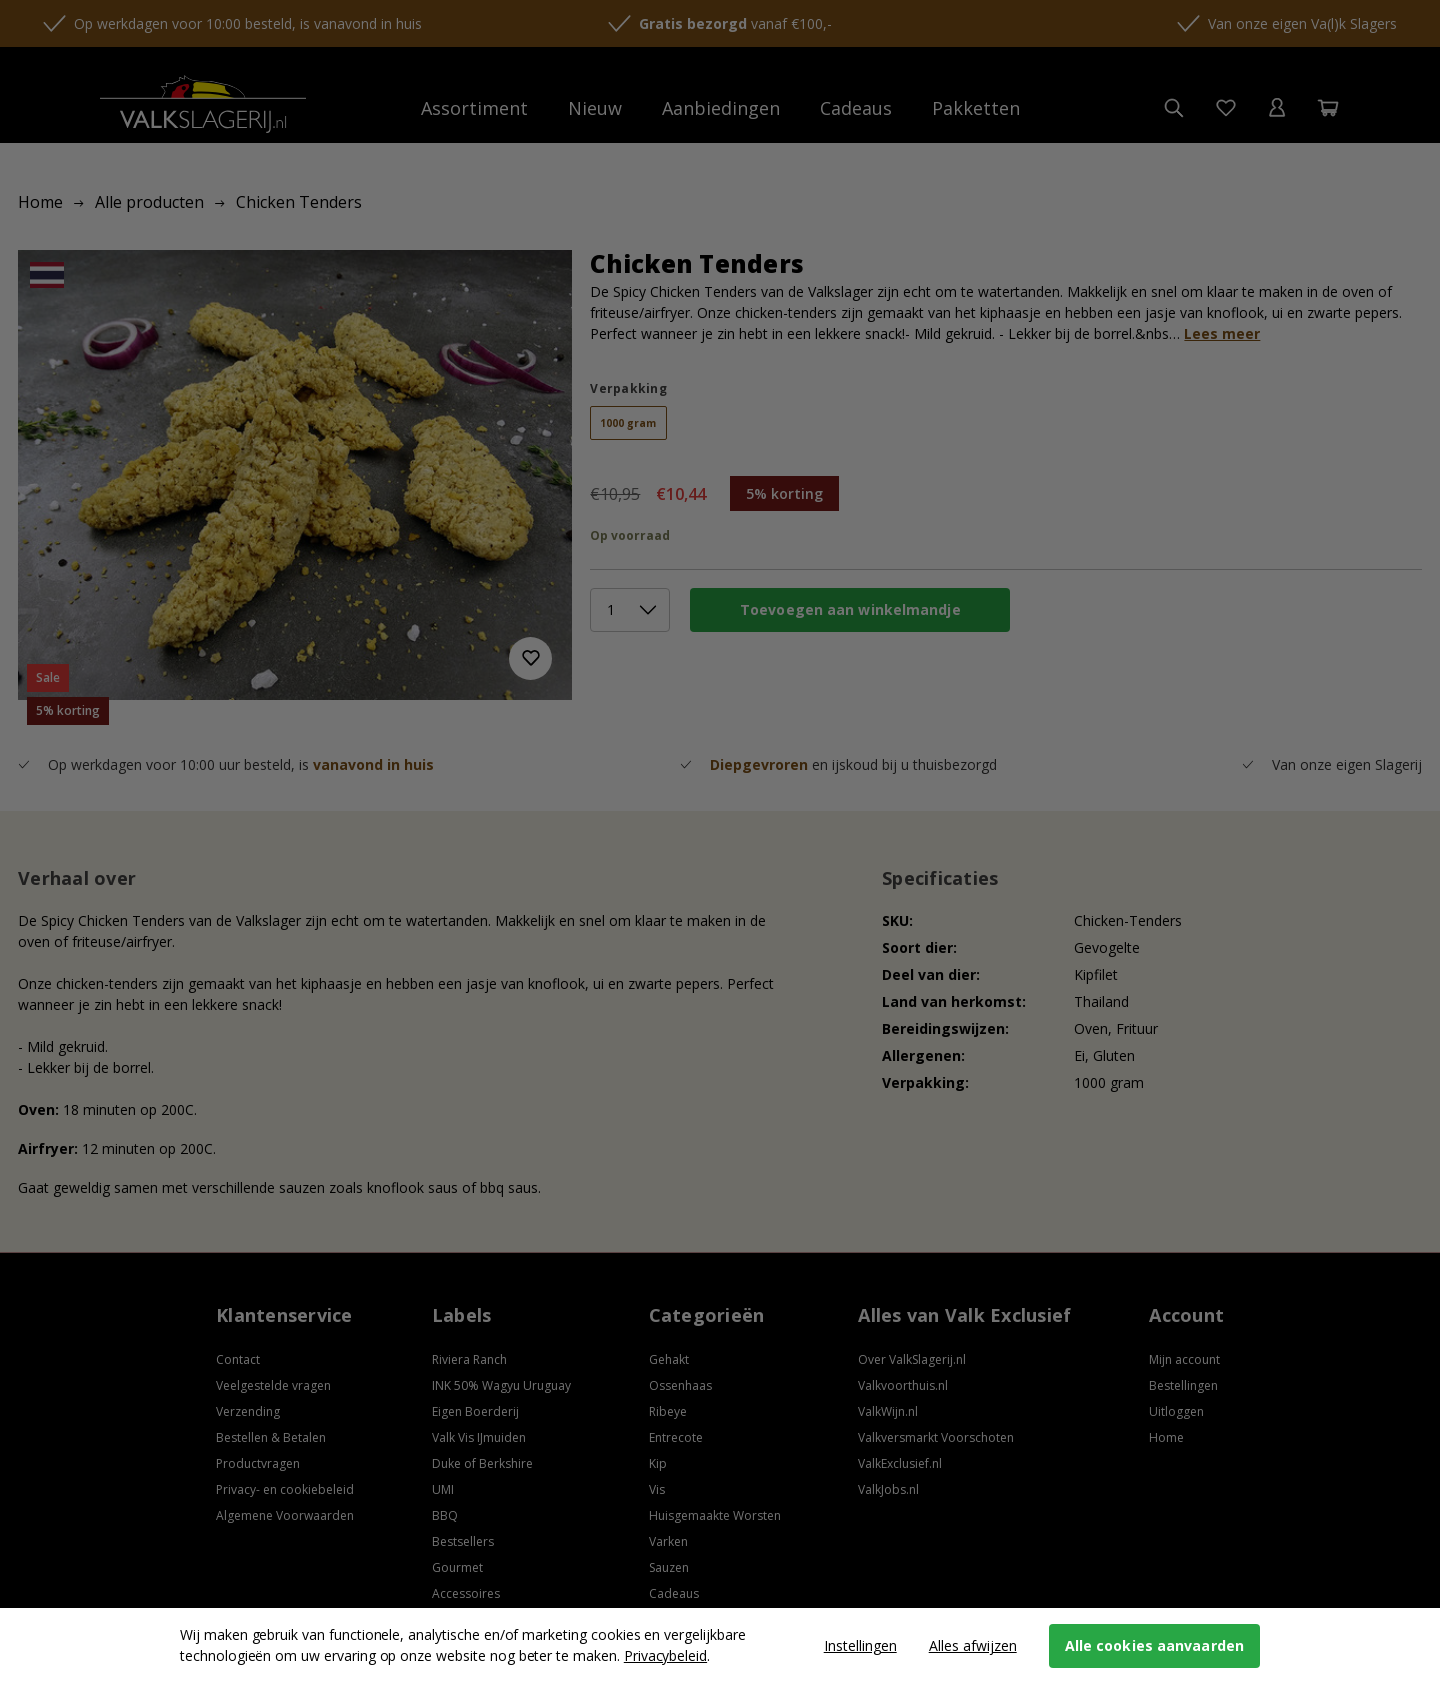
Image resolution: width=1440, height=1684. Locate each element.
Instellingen (860, 1645)
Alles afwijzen (973, 1645)
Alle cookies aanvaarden (1154, 1645)
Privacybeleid (665, 1655)
